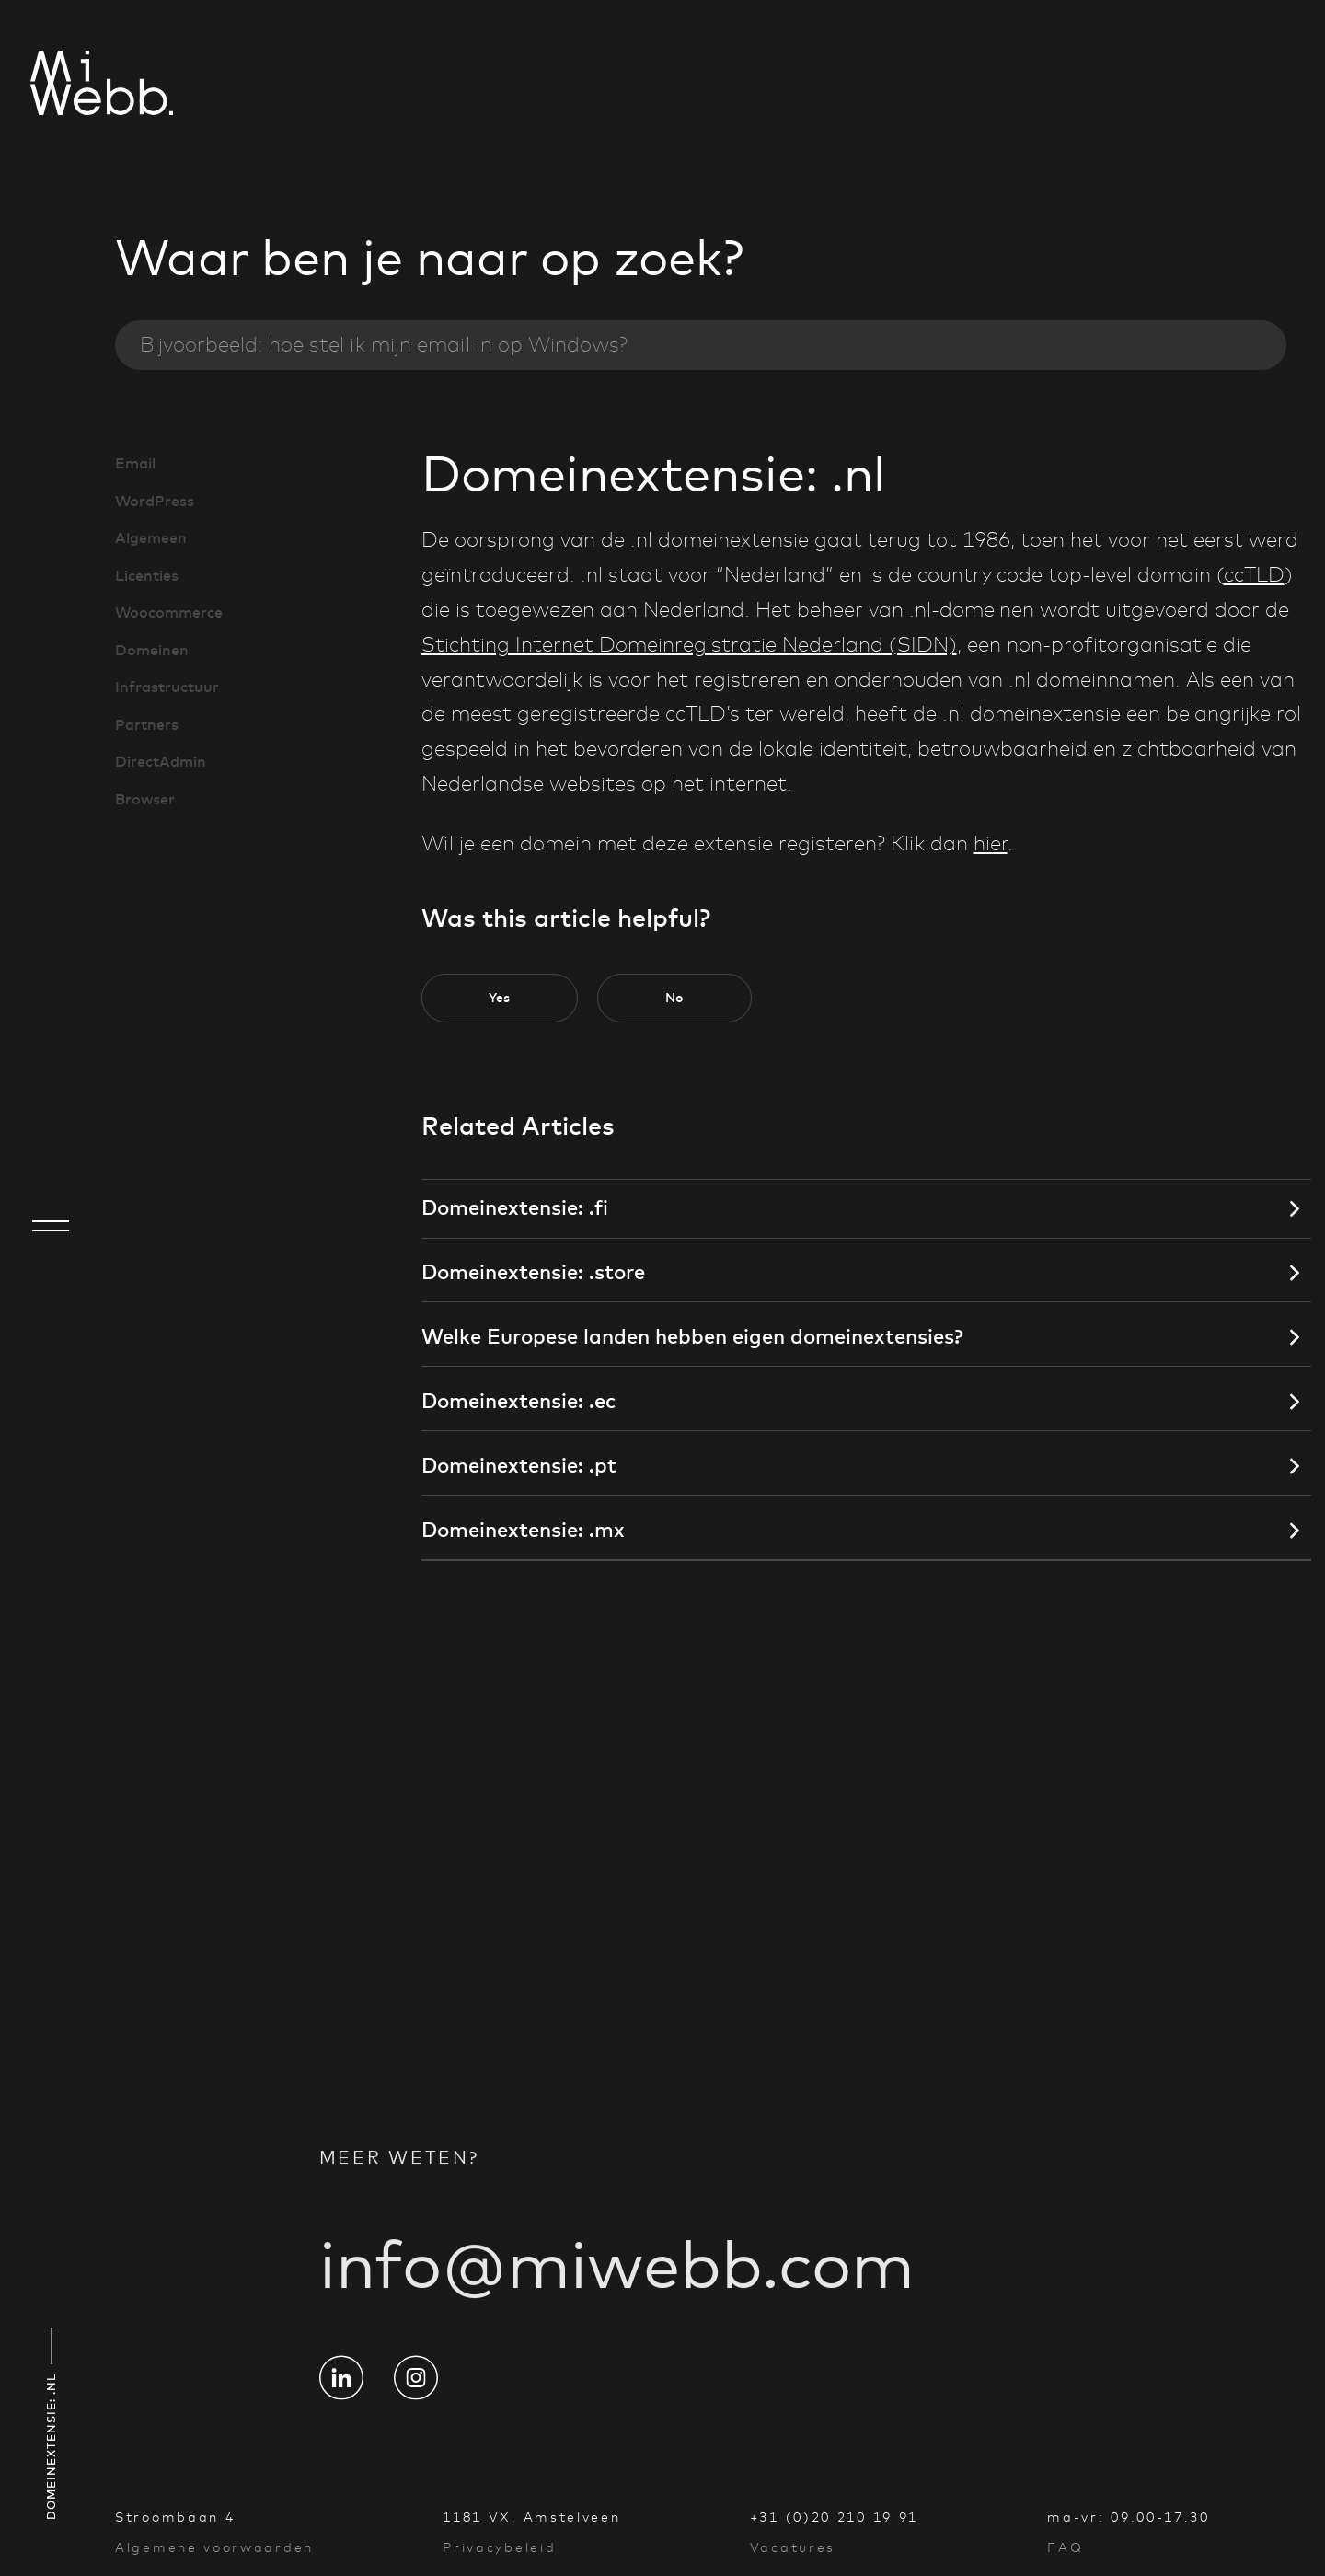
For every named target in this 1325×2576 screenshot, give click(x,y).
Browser (145, 799)
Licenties (147, 575)
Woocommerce (169, 612)
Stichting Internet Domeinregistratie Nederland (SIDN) (689, 645)
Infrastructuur (167, 686)
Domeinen (152, 650)
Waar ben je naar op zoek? (429, 257)
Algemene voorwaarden (214, 2547)
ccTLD (1254, 575)
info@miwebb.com (617, 2285)
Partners (147, 724)
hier (991, 844)
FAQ (1065, 2547)
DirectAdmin (160, 761)
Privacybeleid (499, 2547)
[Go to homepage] (50, 86)
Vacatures (792, 2547)
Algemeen (151, 537)
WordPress (154, 500)
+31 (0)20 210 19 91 (834, 2517)
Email (135, 463)
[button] (500, 998)
